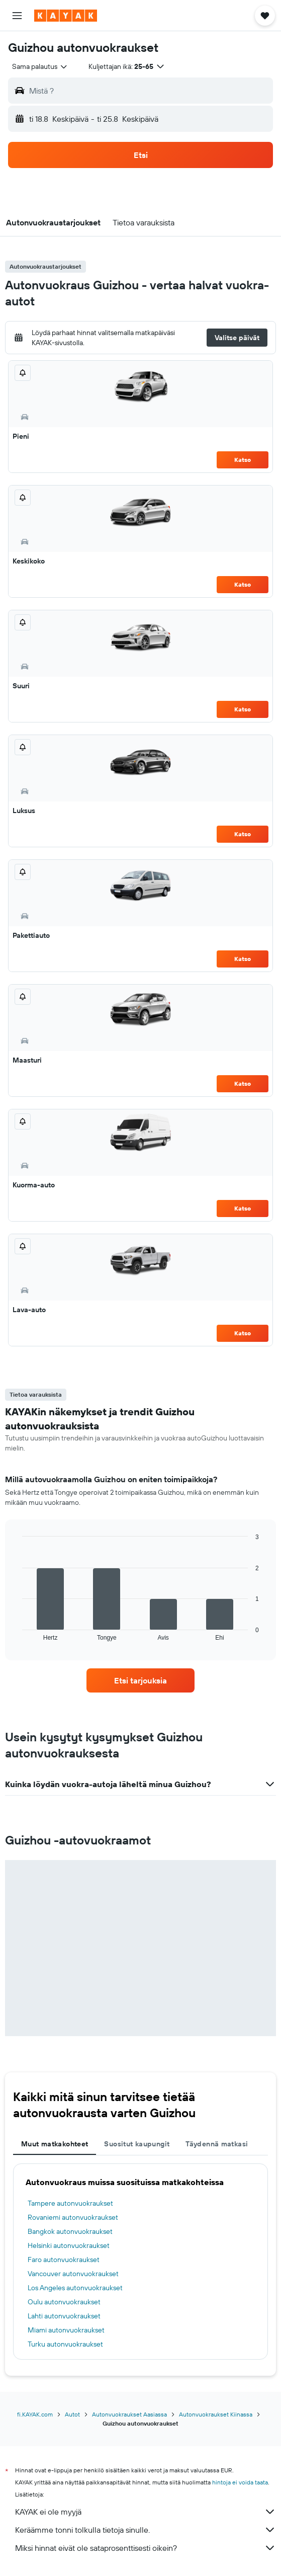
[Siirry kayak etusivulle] (65, 16)
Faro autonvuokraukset (64, 2259)
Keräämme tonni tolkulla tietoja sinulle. (145, 2530)
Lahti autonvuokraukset (64, 2315)
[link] (140, 1680)
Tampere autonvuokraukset (70, 2203)
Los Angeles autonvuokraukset (75, 2287)
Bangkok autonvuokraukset (70, 2231)
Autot (72, 2414)
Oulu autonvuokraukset (64, 2301)
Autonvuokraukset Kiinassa (215, 2414)
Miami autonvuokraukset (66, 2329)
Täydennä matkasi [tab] (216, 2143)
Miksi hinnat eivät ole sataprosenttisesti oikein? (145, 2548)
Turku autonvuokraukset (65, 2344)
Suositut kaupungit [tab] (136, 2143)
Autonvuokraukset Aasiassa (129, 2414)
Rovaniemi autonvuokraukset (73, 2217)
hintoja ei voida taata (240, 2482)
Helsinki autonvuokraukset (69, 2245)
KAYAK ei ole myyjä (145, 2512)
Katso (242, 459)
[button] (17, 16)
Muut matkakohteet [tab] (54, 2143)
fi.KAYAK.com (35, 2414)
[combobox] (40, 66)
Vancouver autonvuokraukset (73, 2273)
